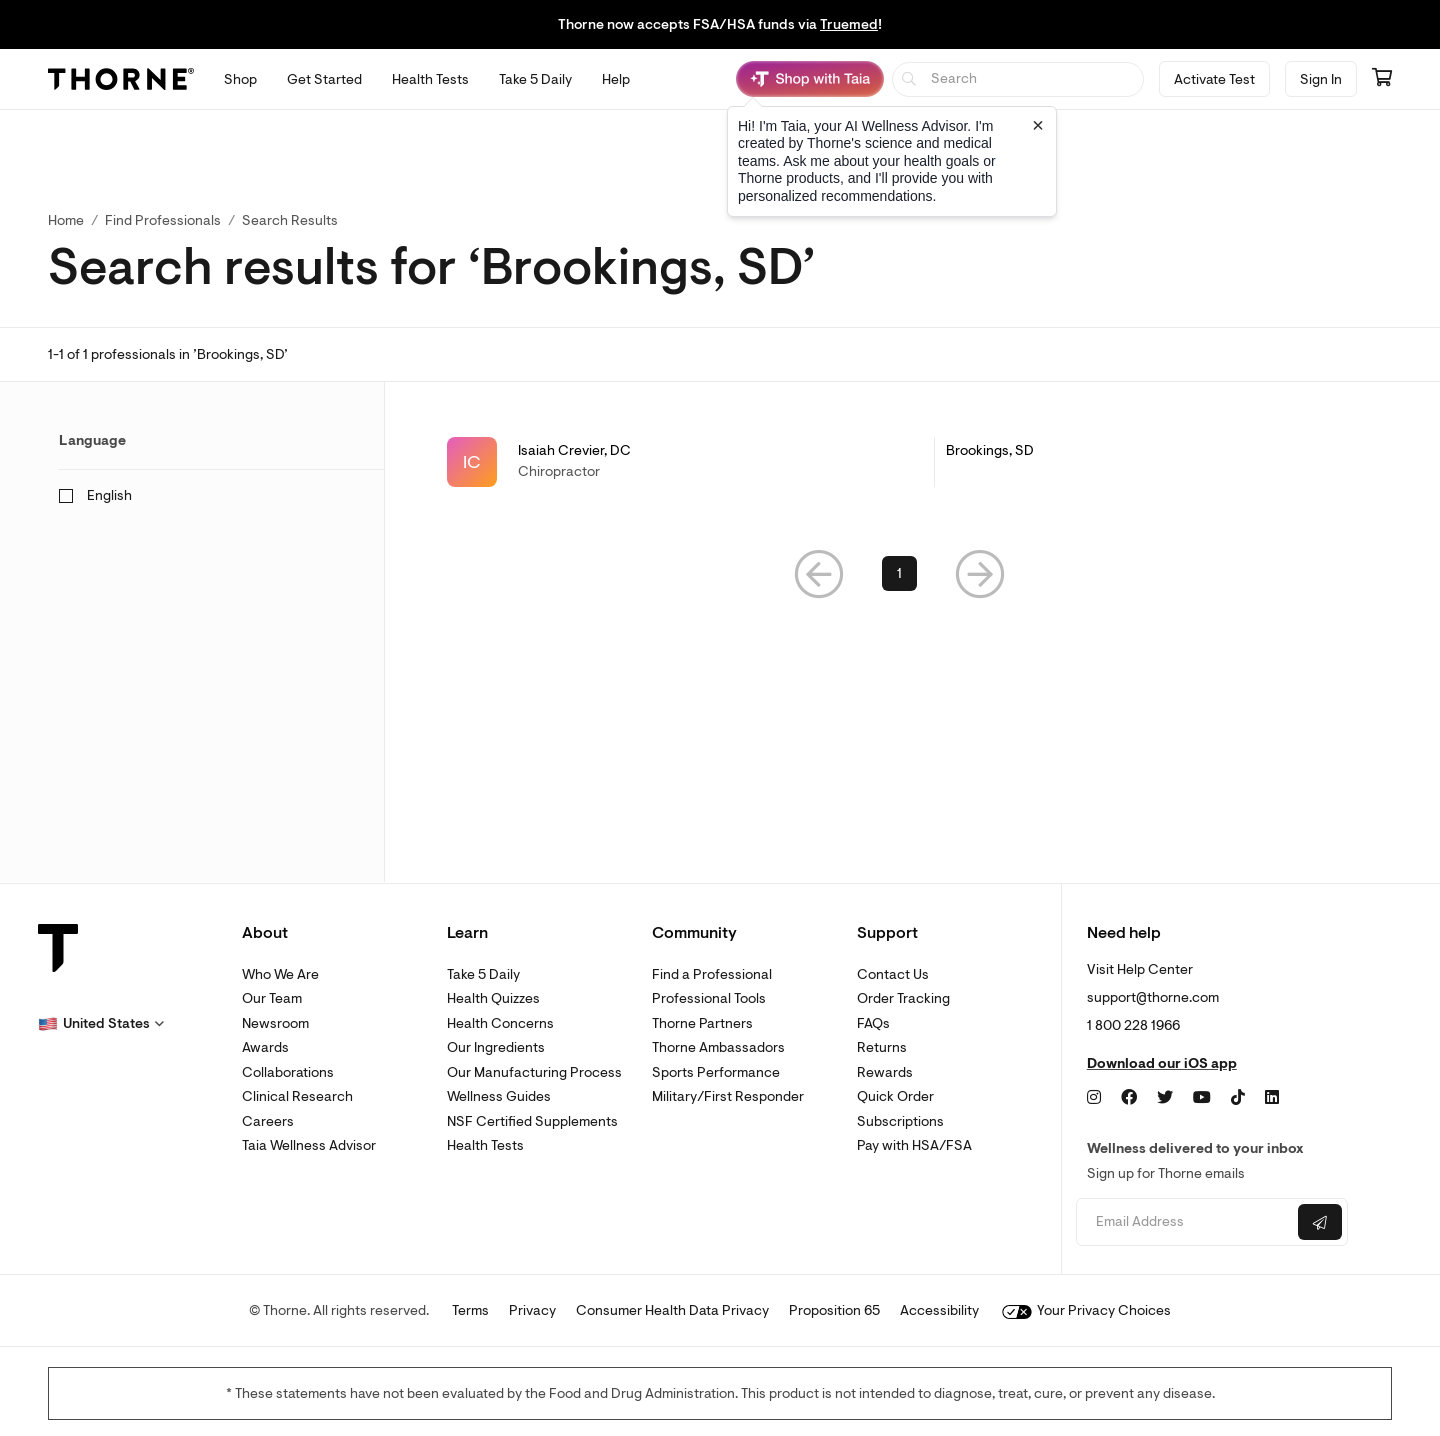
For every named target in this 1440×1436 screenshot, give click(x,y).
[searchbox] (1018, 79)
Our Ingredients (496, 1047)
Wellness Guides (499, 1096)
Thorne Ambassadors (718, 1047)
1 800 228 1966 (1133, 1025)
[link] (899, 462)
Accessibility (939, 1310)
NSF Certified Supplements (532, 1121)
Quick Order (895, 1096)
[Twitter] (1165, 1098)
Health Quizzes (493, 998)
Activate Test (1214, 79)
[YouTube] (1202, 1098)
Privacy (532, 1310)
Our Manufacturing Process (534, 1072)
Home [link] (66, 220)
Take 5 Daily (483, 974)
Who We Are (280, 974)
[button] (819, 577)
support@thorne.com (1153, 997)
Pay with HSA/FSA (914, 1145)
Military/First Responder (728, 1096)
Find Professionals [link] (163, 220)
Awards (265, 1047)
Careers (268, 1121)
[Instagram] (1094, 1098)
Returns (882, 1047)
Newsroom (275, 1023)
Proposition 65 (834, 1310)
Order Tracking (903, 998)
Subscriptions (900, 1121)
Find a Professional (712, 974)
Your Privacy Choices (1086, 1310)
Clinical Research (297, 1096)
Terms (470, 1310)
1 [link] (899, 577)
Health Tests (485, 1145)
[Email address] (1184, 1222)
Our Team (272, 998)
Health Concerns (500, 1023)
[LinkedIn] (1272, 1098)
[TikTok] (1238, 1098)
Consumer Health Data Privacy (672, 1310)
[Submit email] (1320, 1222)
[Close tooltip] (1038, 125)
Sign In (1321, 79)
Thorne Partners (702, 1023)
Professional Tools (709, 998)
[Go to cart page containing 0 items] (1382, 79)
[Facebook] (1129, 1098)
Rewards (885, 1072)
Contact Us (893, 974)
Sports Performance (716, 1072)
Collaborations (288, 1072)
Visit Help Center (1140, 969)
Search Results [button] (290, 220)
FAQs (873, 1023)
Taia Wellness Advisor (309, 1145)
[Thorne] (121, 79)
